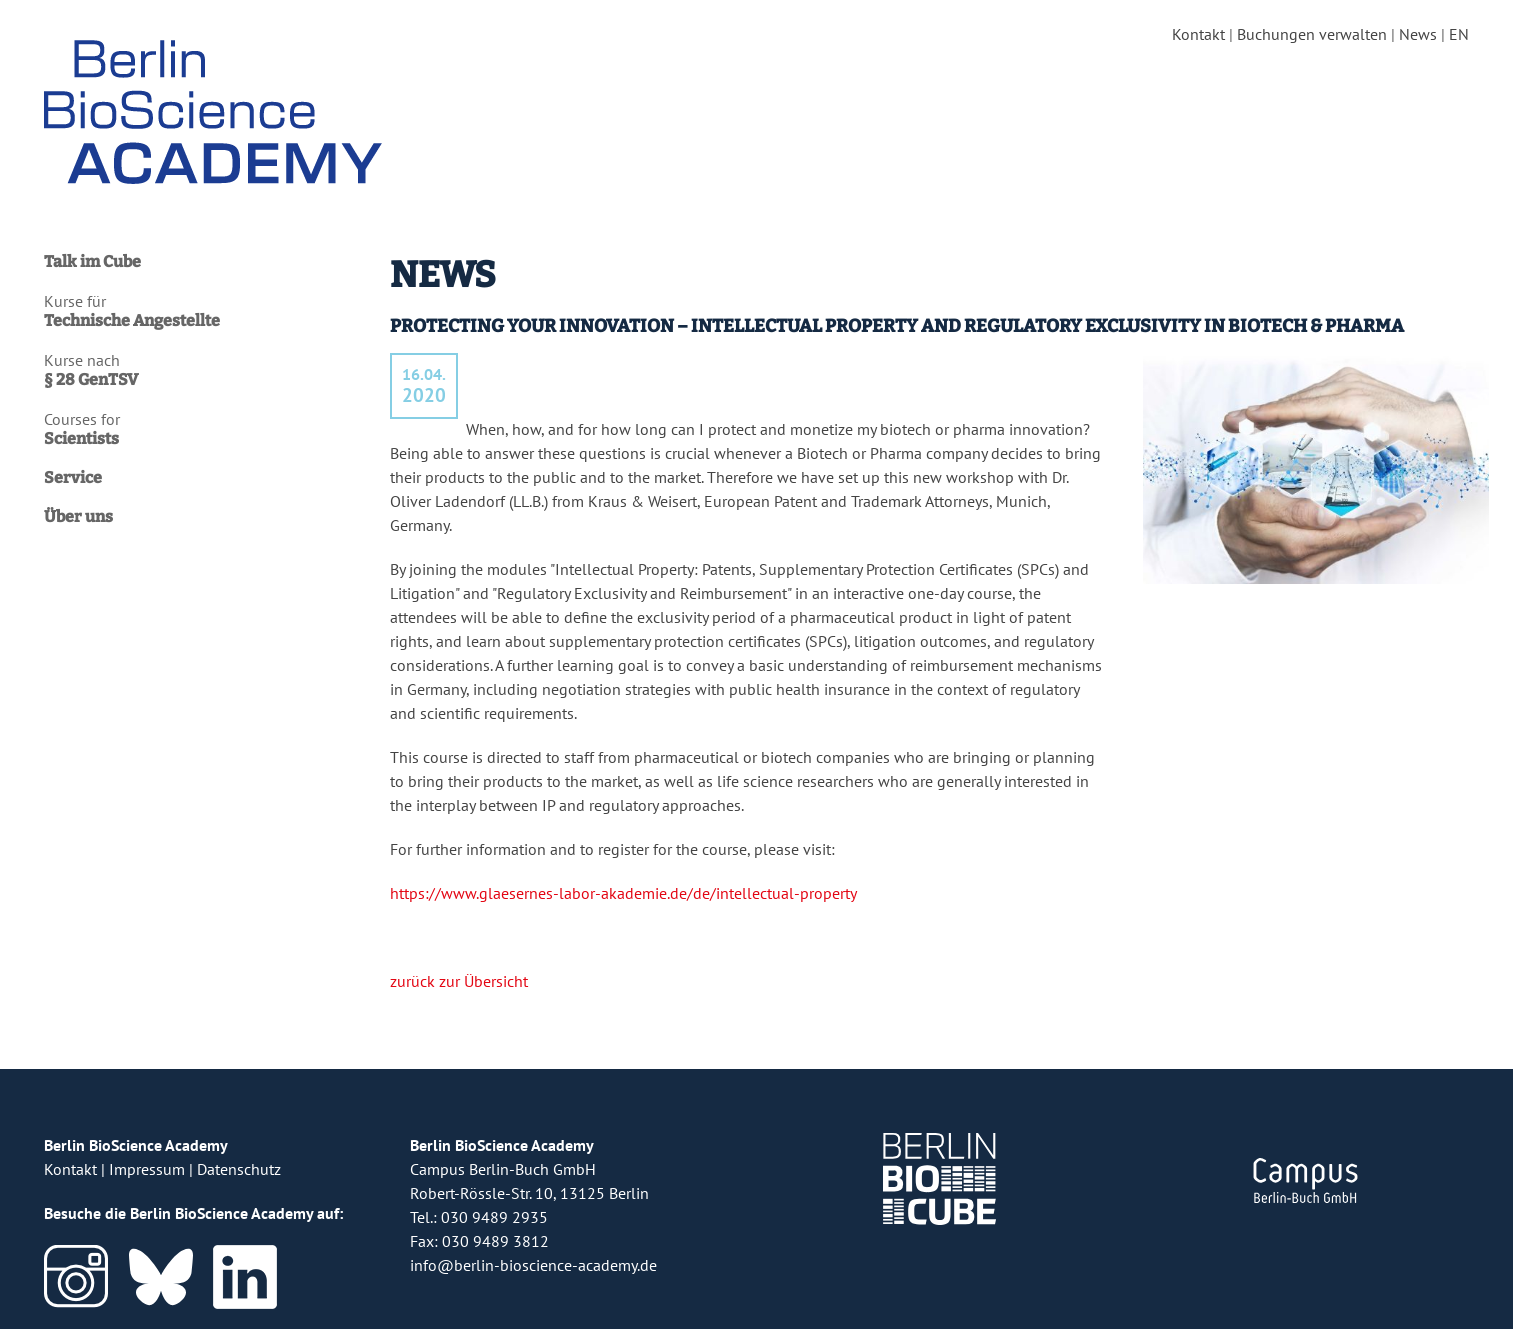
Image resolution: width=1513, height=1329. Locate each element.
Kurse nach (207, 370)
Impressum (147, 1169)
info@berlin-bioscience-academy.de (533, 1265)
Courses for (207, 429)
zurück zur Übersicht (459, 981)
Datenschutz (239, 1169)
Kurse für (207, 311)
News (1418, 34)
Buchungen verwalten (1312, 34)
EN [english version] (1459, 34)
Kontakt (1198, 34)
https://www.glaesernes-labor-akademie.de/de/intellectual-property (623, 893)
